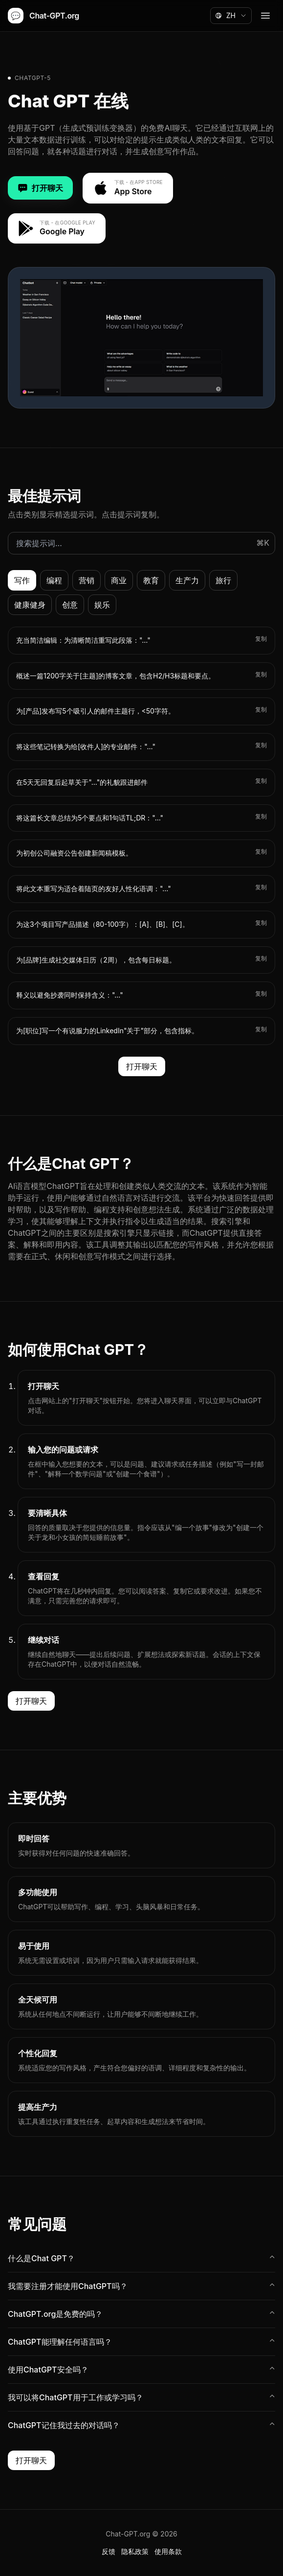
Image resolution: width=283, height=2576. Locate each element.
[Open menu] (265, 15)
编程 (54, 580)
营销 (86, 580)
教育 (151, 580)
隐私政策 (135, 2551)
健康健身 (29, 605)
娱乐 (102, 605)
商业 (119, 580)
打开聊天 (40, 188)
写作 (22, 580)
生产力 (187, 580)
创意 (70, 605)
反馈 (108, 2551)
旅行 (223, 580)
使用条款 (168, 2551)
